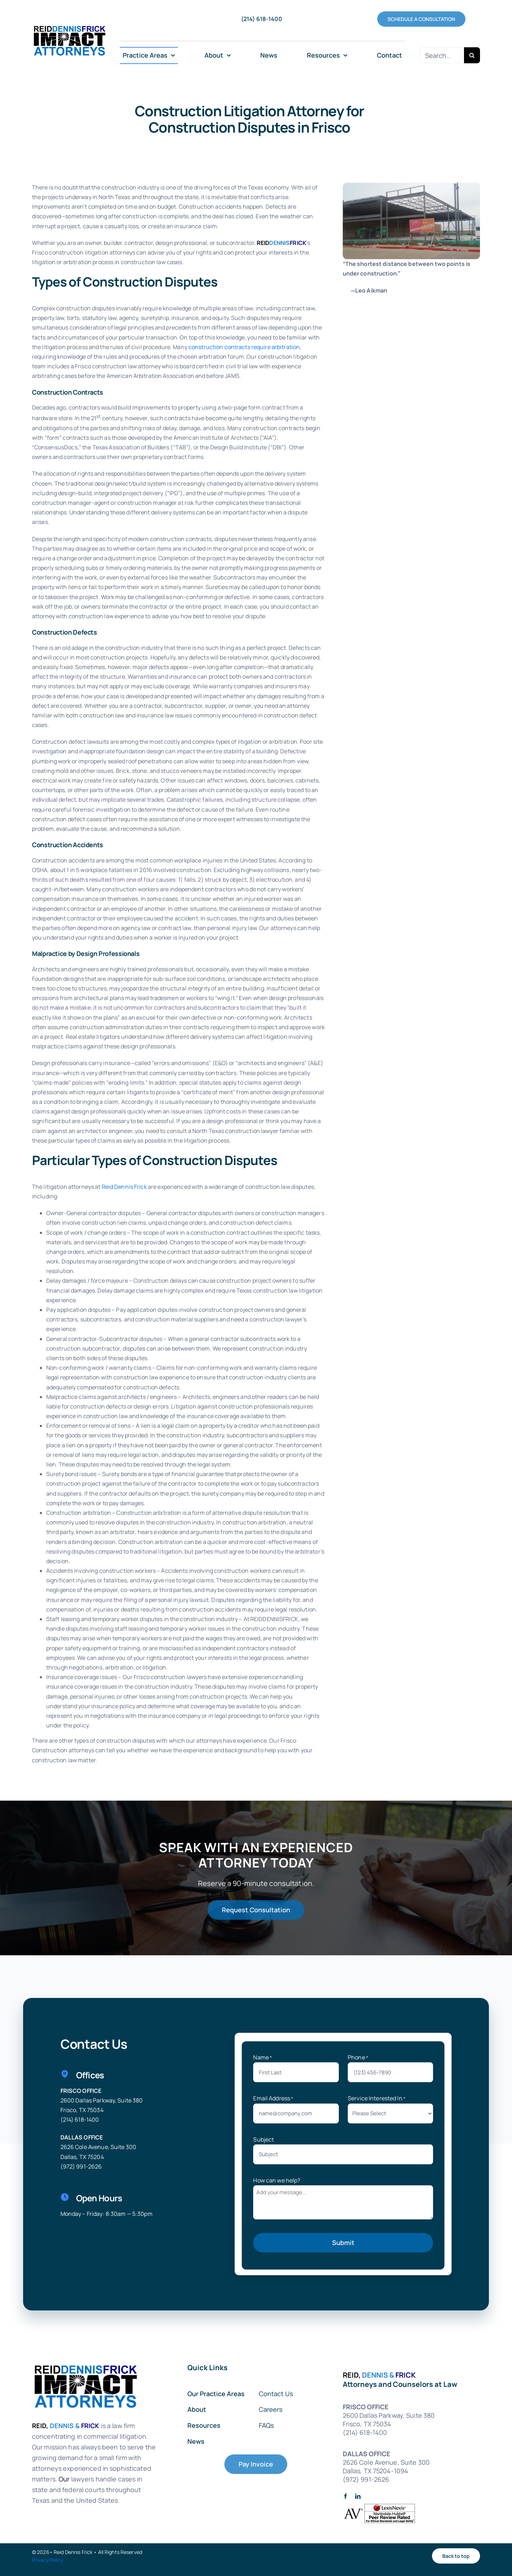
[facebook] (345, 2496)
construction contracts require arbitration (244, 347)
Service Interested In (377, 2098)
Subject (263, 2139)
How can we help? (276, 2180)
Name (262, 2057)
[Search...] (442, 55)
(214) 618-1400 (79, 2119)
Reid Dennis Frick (124, 1187)
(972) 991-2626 (81, 2166)
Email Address (273, 2098)
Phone (358, 2057)
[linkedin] (358, 2496)
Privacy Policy (47, 2559)
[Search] (472, 55)
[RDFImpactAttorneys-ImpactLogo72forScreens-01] (69, 25)
